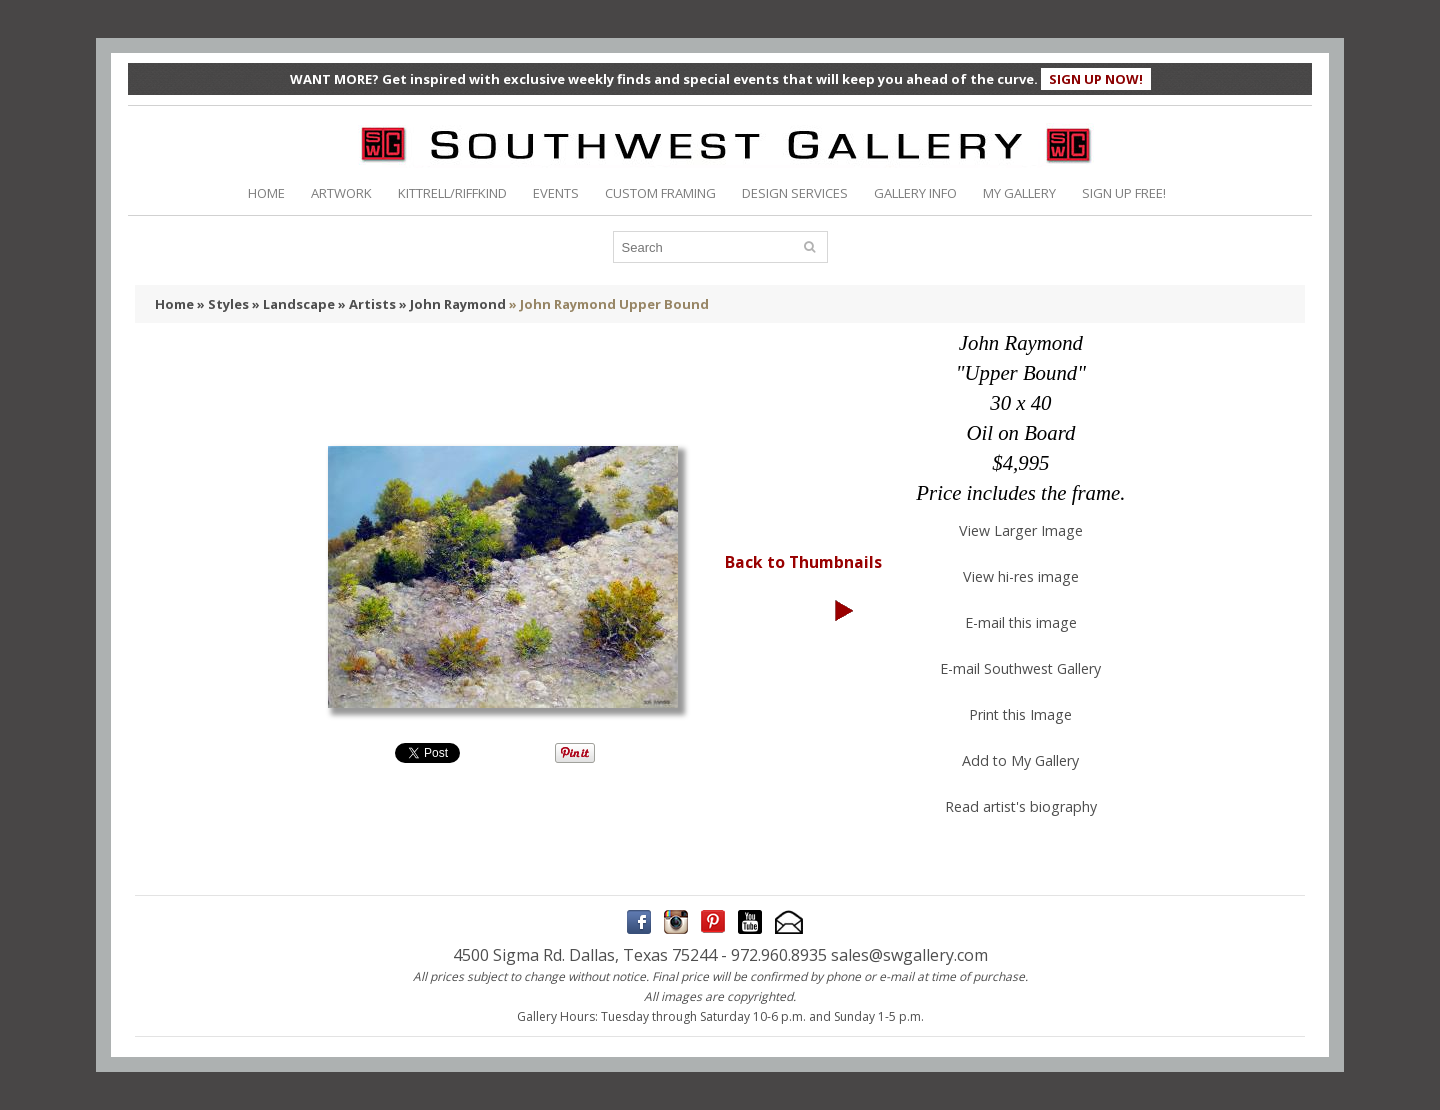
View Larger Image (1021, 530)
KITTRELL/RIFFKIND (452, 193)
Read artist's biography (1021, 806)
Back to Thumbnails (803, 562)
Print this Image (1020, 714)
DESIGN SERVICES (795, 193)
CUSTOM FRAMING (660, 193)
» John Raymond (452, 304)
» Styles (223, 304)
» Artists (367, 304)
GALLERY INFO (915, 193)
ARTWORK (341, 193)
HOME (266, 193)
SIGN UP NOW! (1096, 79)
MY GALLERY (1019, 193)
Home (174, 304)
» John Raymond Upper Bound (609, 304)
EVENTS (556, 193)
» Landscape (293, 304)
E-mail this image (1021, 622)
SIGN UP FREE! (1124, 193)
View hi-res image (1021, 576)
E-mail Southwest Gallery (1020, 668)
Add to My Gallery (1020, 760)
